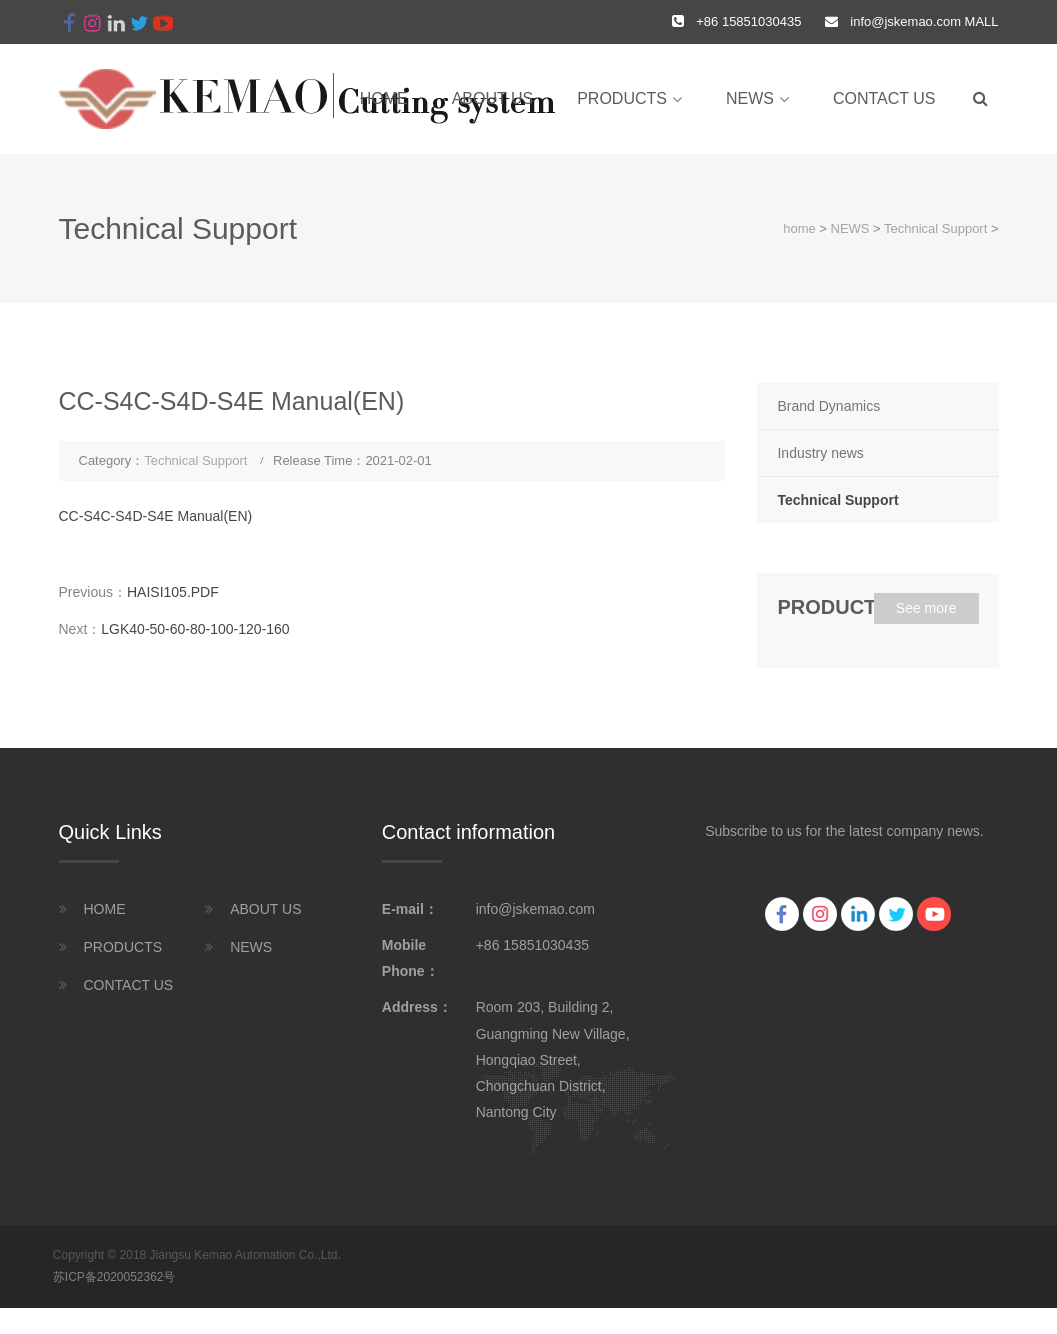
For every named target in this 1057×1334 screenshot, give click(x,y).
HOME (105, 909)
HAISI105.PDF (173, 592)
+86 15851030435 (532, 945)
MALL (980, 21)
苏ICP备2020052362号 (114, 1277)
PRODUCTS (622, 98)
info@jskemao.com (905, 21)
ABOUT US (493, 98)
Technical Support (935, 228)
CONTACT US (884, 98)
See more (926, 608)
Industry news (820, 453)
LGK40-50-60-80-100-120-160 (195, 629)
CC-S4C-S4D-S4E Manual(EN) (156, 516)
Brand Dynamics (828, 406)
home (384, 98)
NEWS (750, 98)
